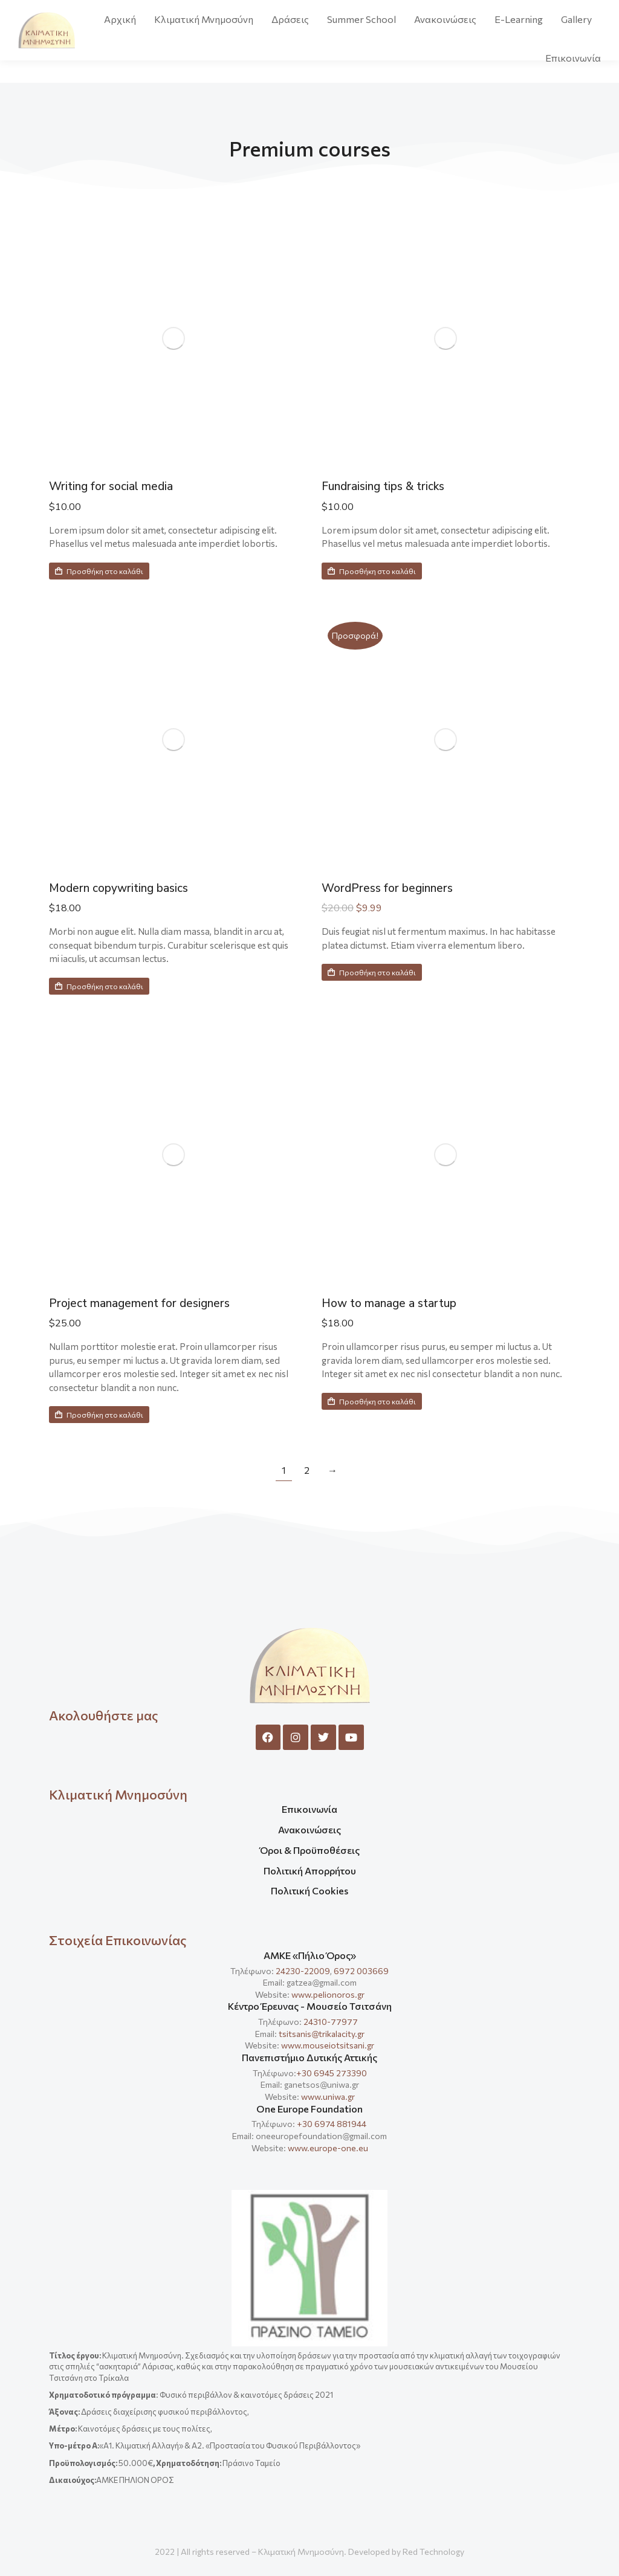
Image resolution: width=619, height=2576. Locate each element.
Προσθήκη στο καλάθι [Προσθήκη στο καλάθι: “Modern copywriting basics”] (99, 986)
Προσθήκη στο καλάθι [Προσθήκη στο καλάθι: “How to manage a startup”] (372, 1401)
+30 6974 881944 (331, 2124)
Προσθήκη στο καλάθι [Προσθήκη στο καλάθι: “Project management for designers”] (99, 1414)
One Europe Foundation (309, 2108)
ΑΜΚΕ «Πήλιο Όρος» (310, 1955)
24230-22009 (303, 1971)
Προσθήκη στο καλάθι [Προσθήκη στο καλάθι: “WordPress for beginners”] (372, 972)
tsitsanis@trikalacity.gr (322, 2034)
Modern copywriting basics (129, 888)
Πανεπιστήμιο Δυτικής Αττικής (309, 2057)
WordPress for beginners (398, 888)
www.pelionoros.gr (328, 1994)
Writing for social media (121, 486)
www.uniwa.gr (328, 2096)
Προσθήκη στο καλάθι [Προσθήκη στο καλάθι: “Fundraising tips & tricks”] (372, 571)
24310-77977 (331, 2021)
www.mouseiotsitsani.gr (327, 2045)
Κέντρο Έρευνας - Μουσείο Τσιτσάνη (310, 2006)
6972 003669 (361, 1971)
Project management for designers (155, 1303)
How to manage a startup (401, 1303)
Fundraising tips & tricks (394, 486)
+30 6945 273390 (331, 2073)
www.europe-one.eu (328, 2148)
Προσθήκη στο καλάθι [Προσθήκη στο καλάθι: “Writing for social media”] (99, 571)
